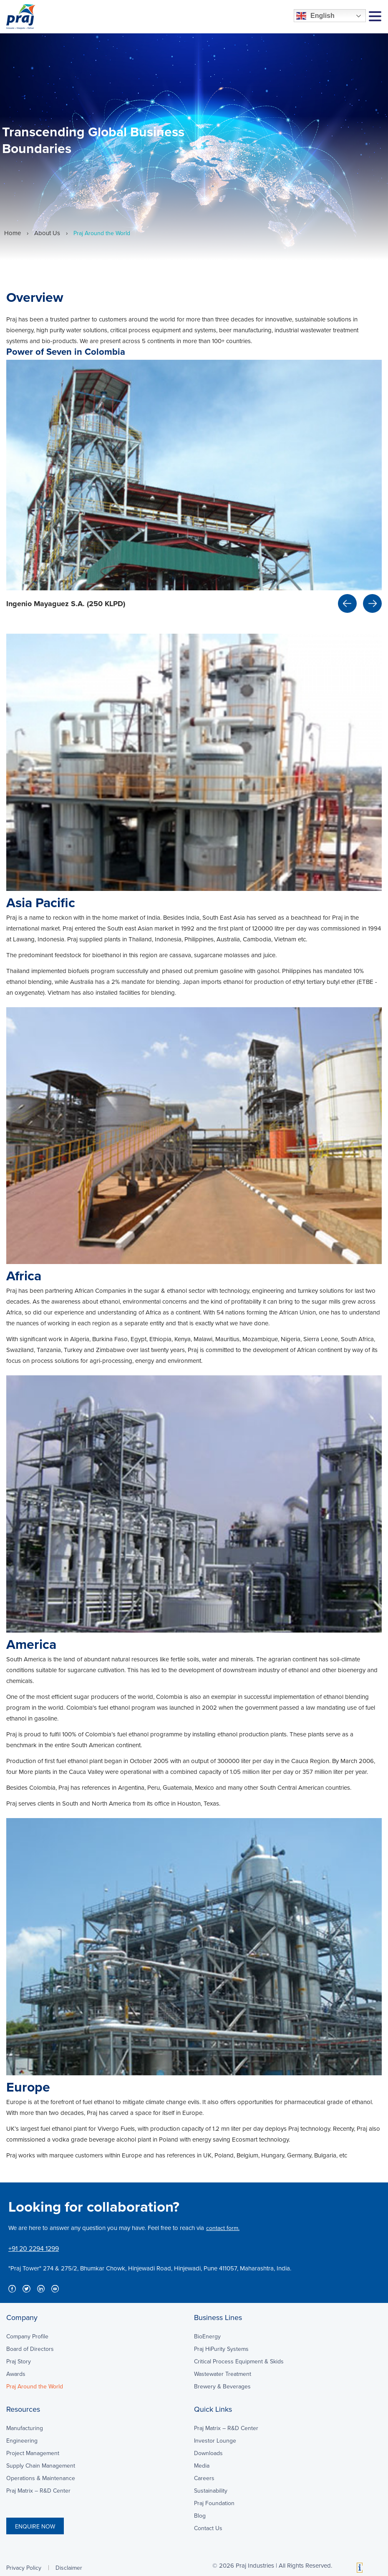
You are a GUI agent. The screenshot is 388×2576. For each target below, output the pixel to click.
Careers (204, 2478)
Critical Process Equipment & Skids (239, 2361)
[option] (194, 488)
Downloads (208, 2453)
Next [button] (372, 603)
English (315, 16)
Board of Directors (30, 2349)
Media (201, 2465)
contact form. (222, 2228)
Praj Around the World (34, 2386)
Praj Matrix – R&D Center (38, 2490)
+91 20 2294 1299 (33, 2248)
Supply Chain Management (40, 2465)
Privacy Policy (23, 2567)
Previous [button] (347, 603)
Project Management (32, 2453)
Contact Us (208, 2528)
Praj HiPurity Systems (221, 2349)
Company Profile (27, 2336)
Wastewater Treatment (222, 2374)
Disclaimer (68, 2567)
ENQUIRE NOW (35, 2526)
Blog (200, 2515)
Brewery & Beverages (222, 2386)
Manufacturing (24, 2428)
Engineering (22, 2440)
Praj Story (18, 2361)
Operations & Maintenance (40, 2478)
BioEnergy (207, 2336)
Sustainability (210, 2490)
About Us (47, 232)
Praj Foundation (214, 2503)
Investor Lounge (215, 2440)
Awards (15, 2374)
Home (12, 232)
